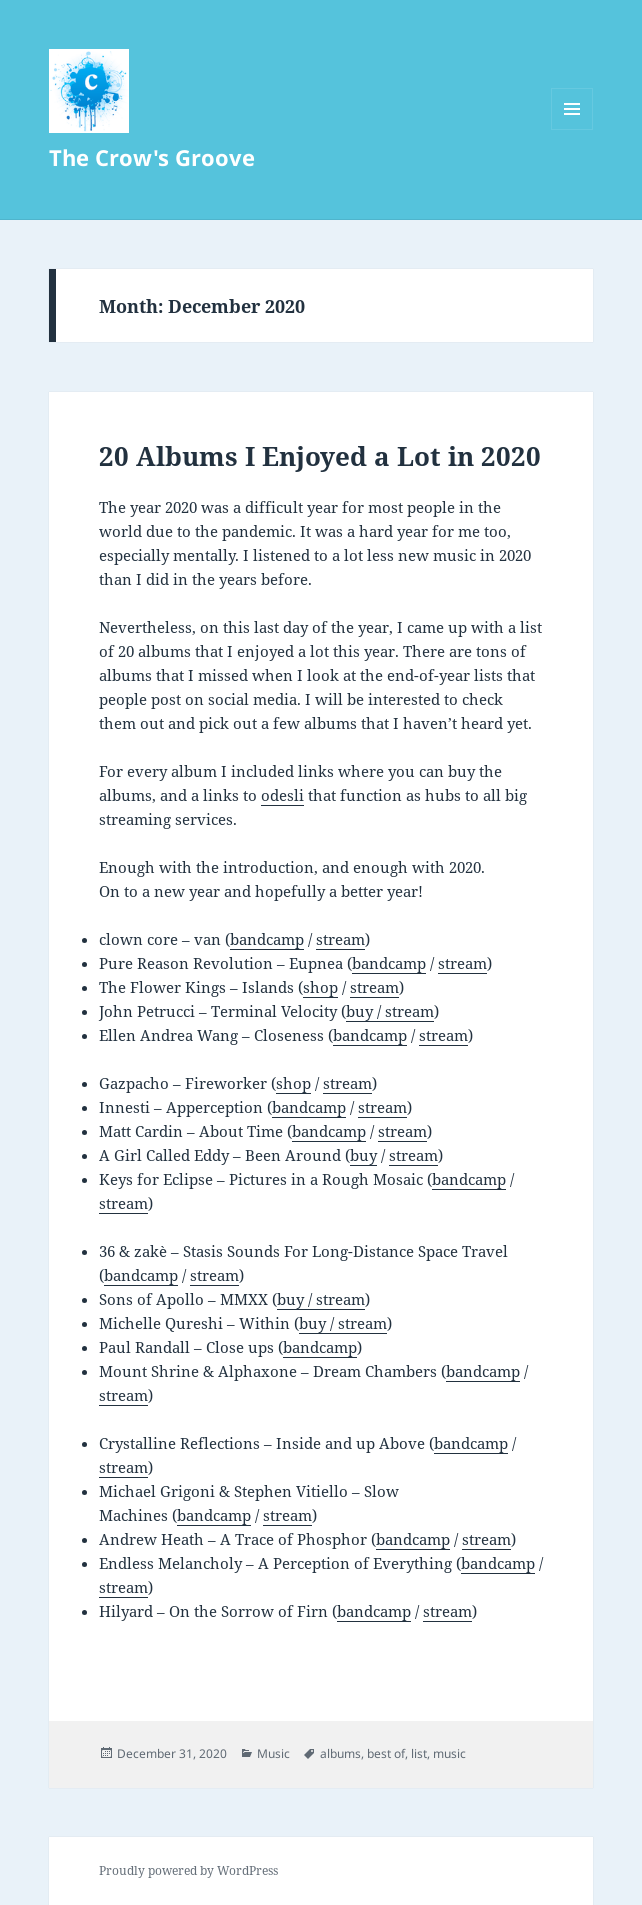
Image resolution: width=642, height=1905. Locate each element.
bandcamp (267, 939)
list (419, 1753)
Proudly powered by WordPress (188, 1870)
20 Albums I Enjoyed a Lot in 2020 (320, 456)
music (449, 1753)
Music (273, 1753)
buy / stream (390, 1011)
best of (386, 1753)
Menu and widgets (572, 129)
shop (320, 987)
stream (340, 939)
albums (340, 1753)
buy (363, 1155)
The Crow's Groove (152, 157)
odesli (282, 795)
